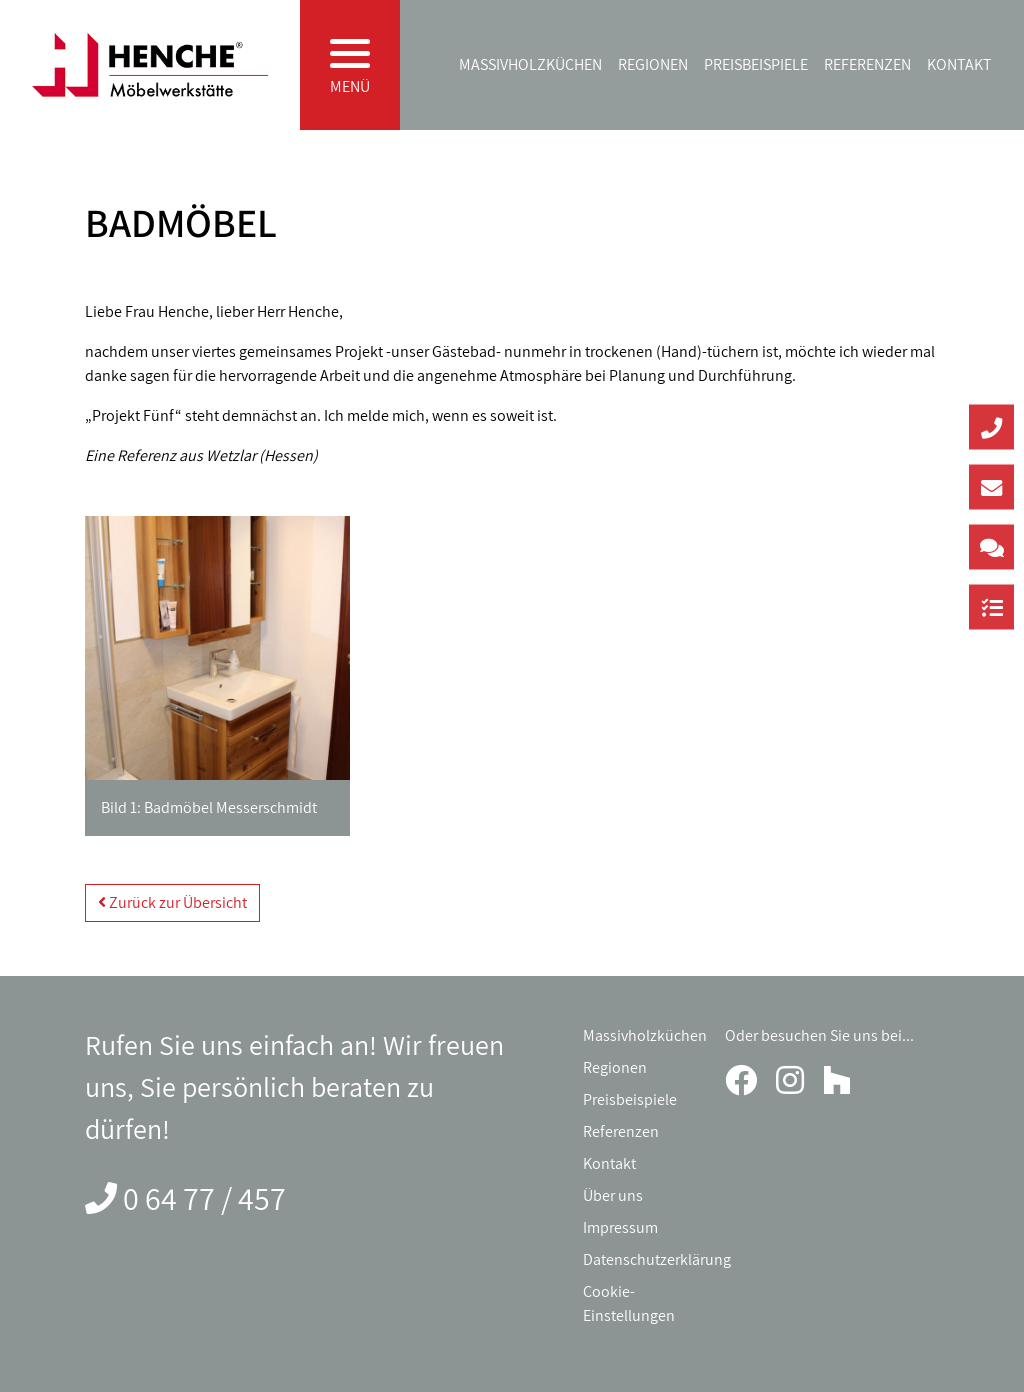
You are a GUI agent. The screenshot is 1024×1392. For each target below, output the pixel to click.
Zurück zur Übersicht (172, 902)
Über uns (613, 1195)
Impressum (620, 1227)
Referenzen (867, 64)
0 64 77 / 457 (204, 1198)
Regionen (653, 64)
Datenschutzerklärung (657, 1259)
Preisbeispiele (756, 64)
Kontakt (959, 64)
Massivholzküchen (530, 64)
